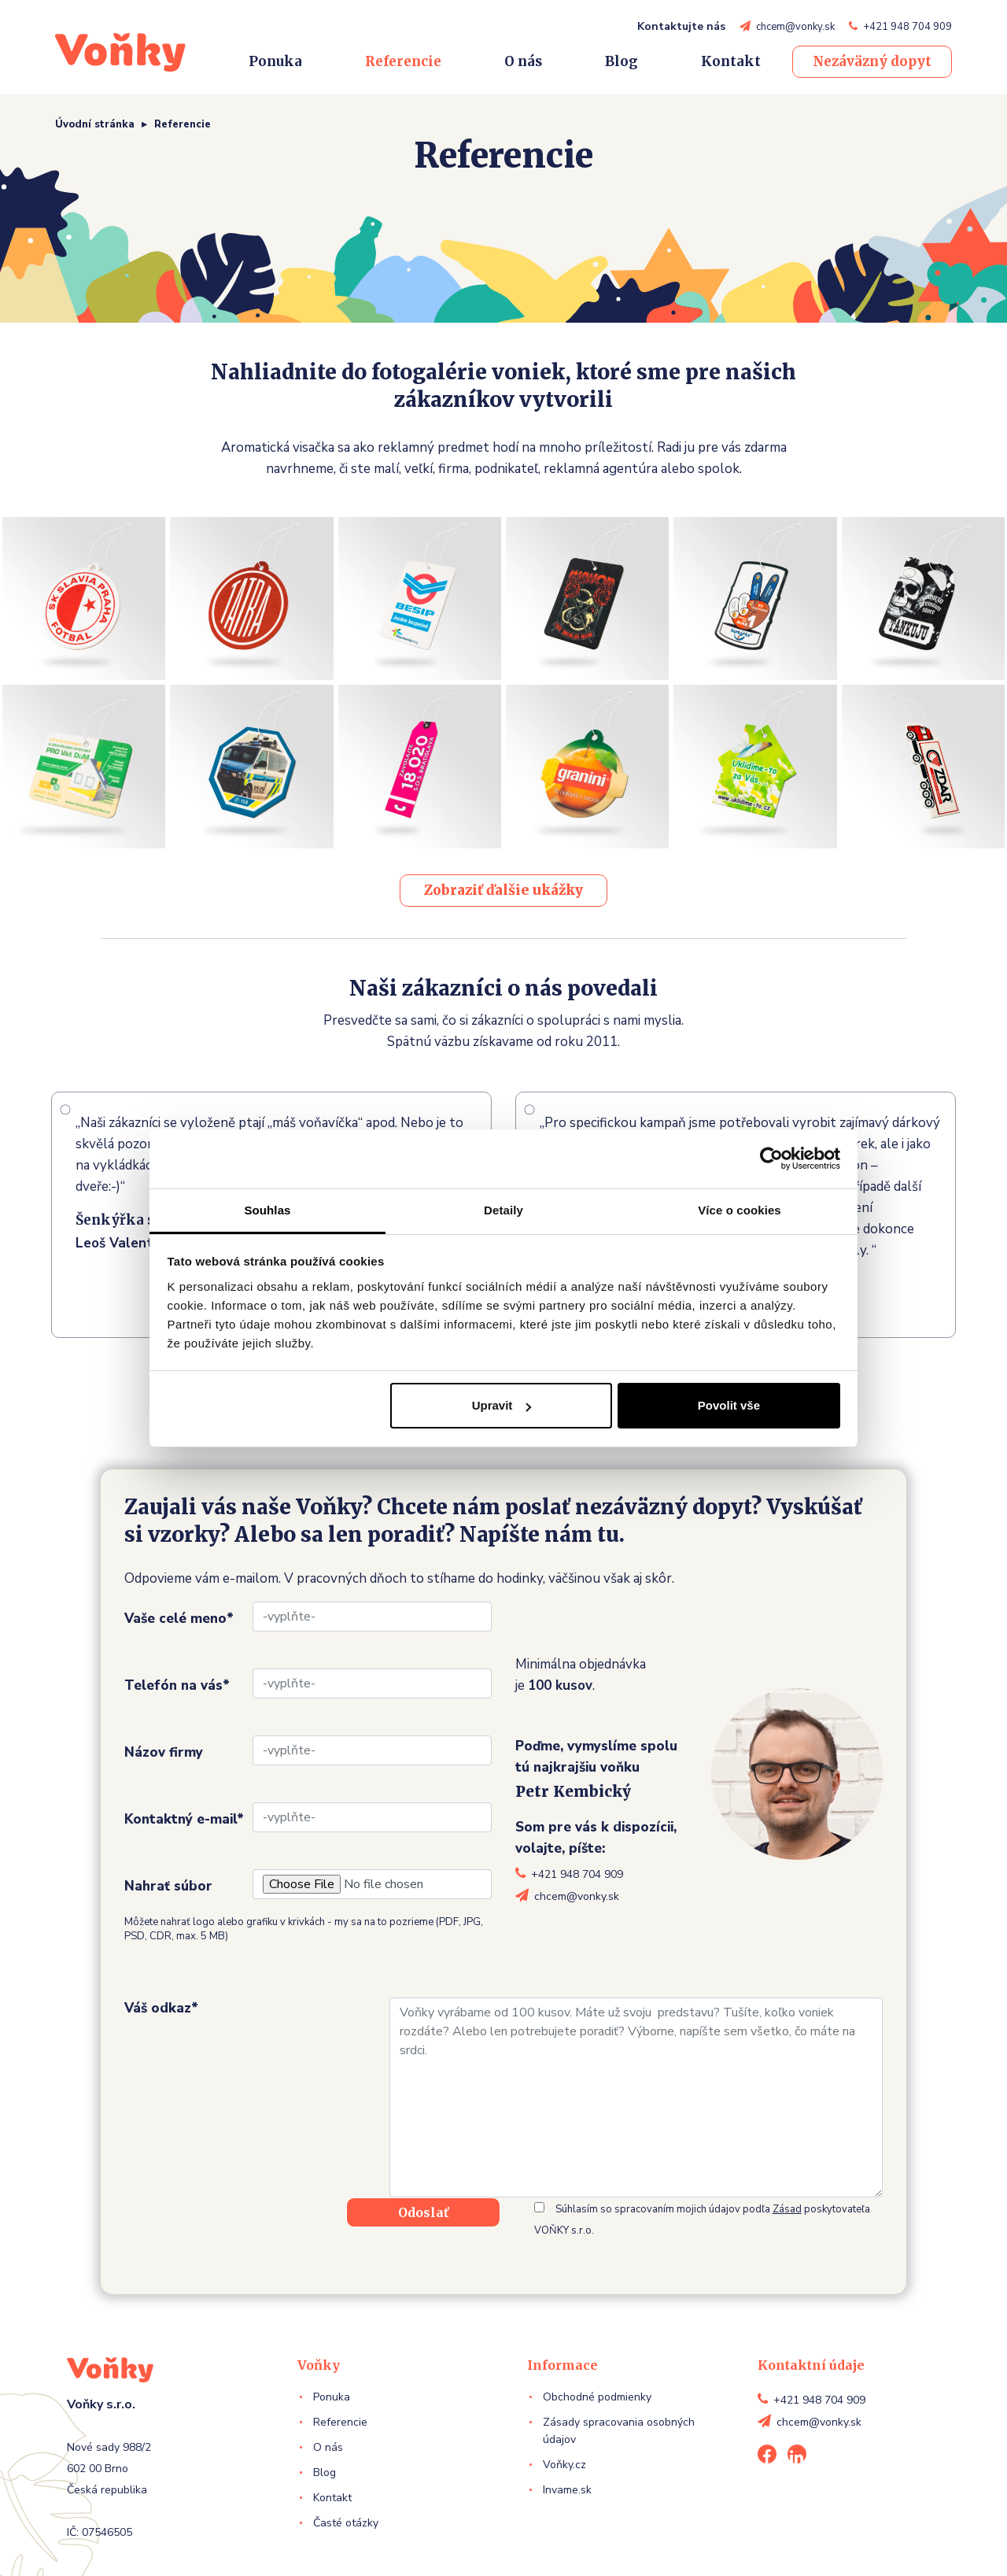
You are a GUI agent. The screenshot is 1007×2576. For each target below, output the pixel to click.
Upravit (502, 1405)
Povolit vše (729, 1405)
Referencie (403, 61)
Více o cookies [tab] (739, 1210)
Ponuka (275, 61)
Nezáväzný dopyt (872, 61)
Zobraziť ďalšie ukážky (503, 890)
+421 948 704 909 (907, 27)
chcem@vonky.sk (795, 27)
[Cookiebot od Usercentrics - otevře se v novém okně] (771, 1158)
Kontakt (731, 61)
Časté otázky (345, 2522)
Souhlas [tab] (267, 1210)
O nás (523, 61)
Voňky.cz (564, 2464)
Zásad (787, 2209)
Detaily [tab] (503, 1210)
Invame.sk (567, 2489)
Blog (621, 61)
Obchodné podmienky (597, 2396)
